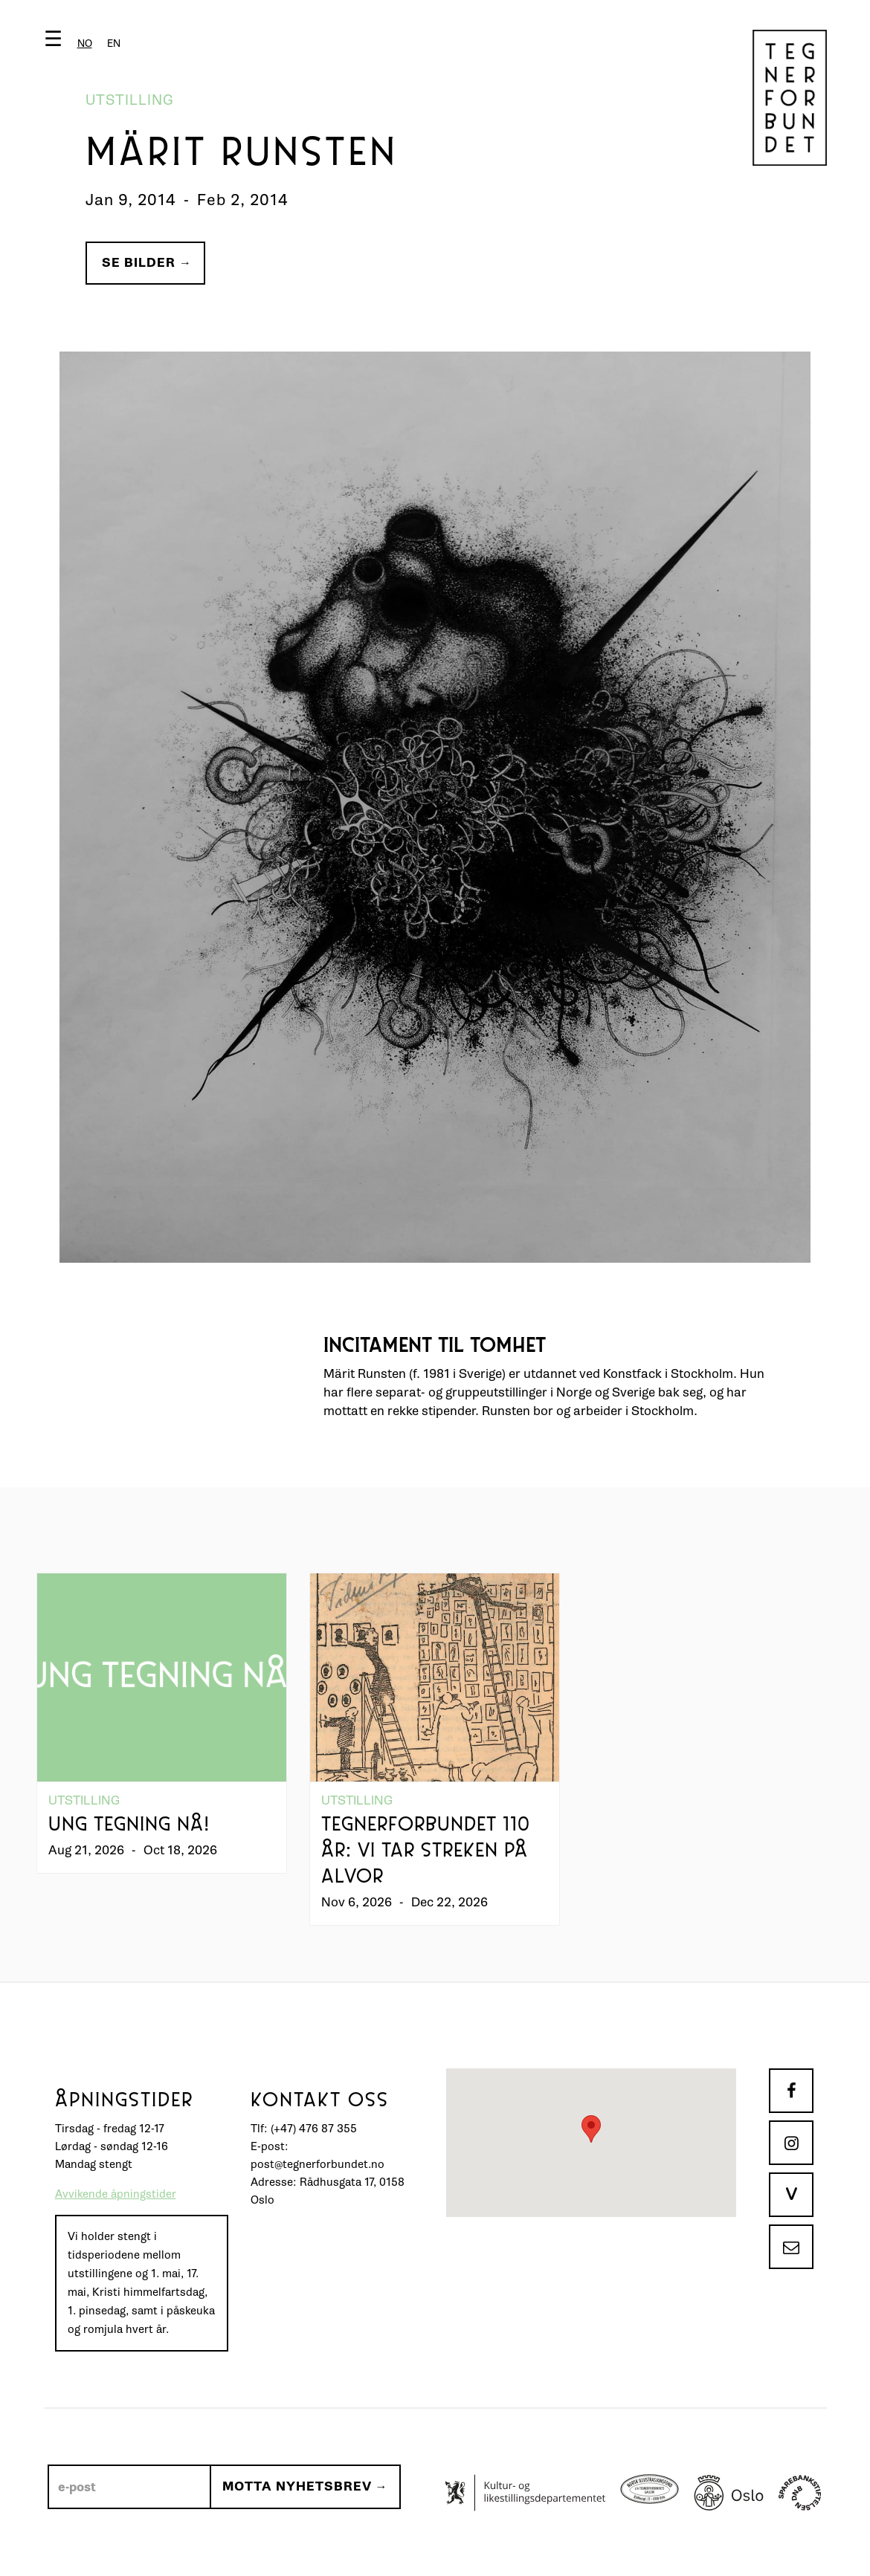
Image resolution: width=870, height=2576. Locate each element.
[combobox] (85, 43)
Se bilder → (147, 263)
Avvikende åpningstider (115, 2194)
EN (113, 43)
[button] (86, 42)
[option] (114, 43)
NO (84, 43)
